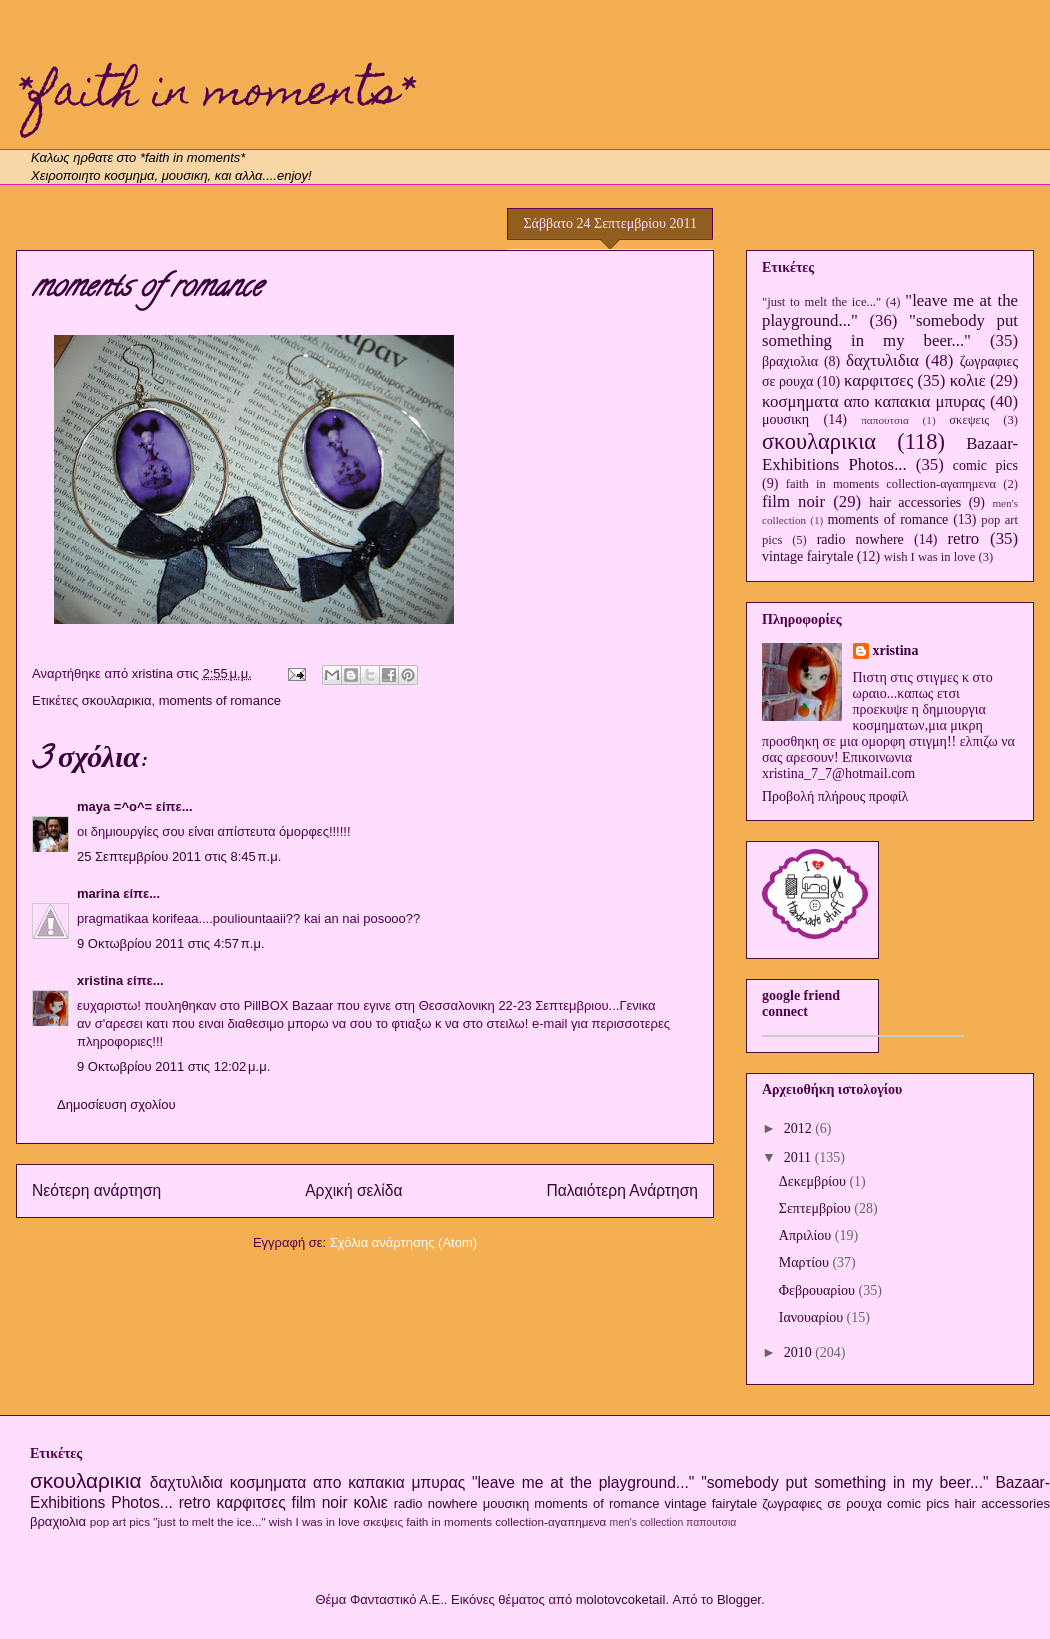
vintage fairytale (807, 556)
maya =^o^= (114, 806)
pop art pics (120, 1521)
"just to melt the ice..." (821, 302)
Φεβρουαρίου (819, 1290)
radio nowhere (860, 539)
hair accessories (915, 502)
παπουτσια (885, 420)
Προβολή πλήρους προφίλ (835, 796)
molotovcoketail (621, 1599)
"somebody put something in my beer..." (890, 330)
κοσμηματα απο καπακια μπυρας (873, 401)
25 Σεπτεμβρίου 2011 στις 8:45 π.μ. (179, 856)
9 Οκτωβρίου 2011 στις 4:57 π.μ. (171, 943)
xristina (100, 980)
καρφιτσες (878, 380)
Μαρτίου (806, 1262)
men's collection (647, 1522)
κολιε (968, 380)
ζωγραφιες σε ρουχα (822, 1503)
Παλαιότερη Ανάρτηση (622, 1190)
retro (963, 538)
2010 (800, 1352)
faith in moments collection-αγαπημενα (891, 484)
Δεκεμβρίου (814, 1181)
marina (98, 893)
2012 (800, 1128)
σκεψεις (969, 420)
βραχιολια (790, 361)
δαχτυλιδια (882, 360)
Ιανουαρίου (813, 1317)
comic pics (985, 465)
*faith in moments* (215, 95)
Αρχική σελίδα (353, 1190)
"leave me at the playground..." (583, 1482)
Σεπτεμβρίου (816, 1208)
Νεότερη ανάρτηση (96, 1190)
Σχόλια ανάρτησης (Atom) (403, 1242)
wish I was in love (930, 557)
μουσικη (785, 419)
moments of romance (220, 700)
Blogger (739, 1599)
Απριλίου (807, 1235)
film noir (793, 501)
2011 (799, 1157)
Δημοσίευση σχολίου (116, 1104)
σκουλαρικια (117, 700)
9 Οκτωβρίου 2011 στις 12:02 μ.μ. (173, 1066)
